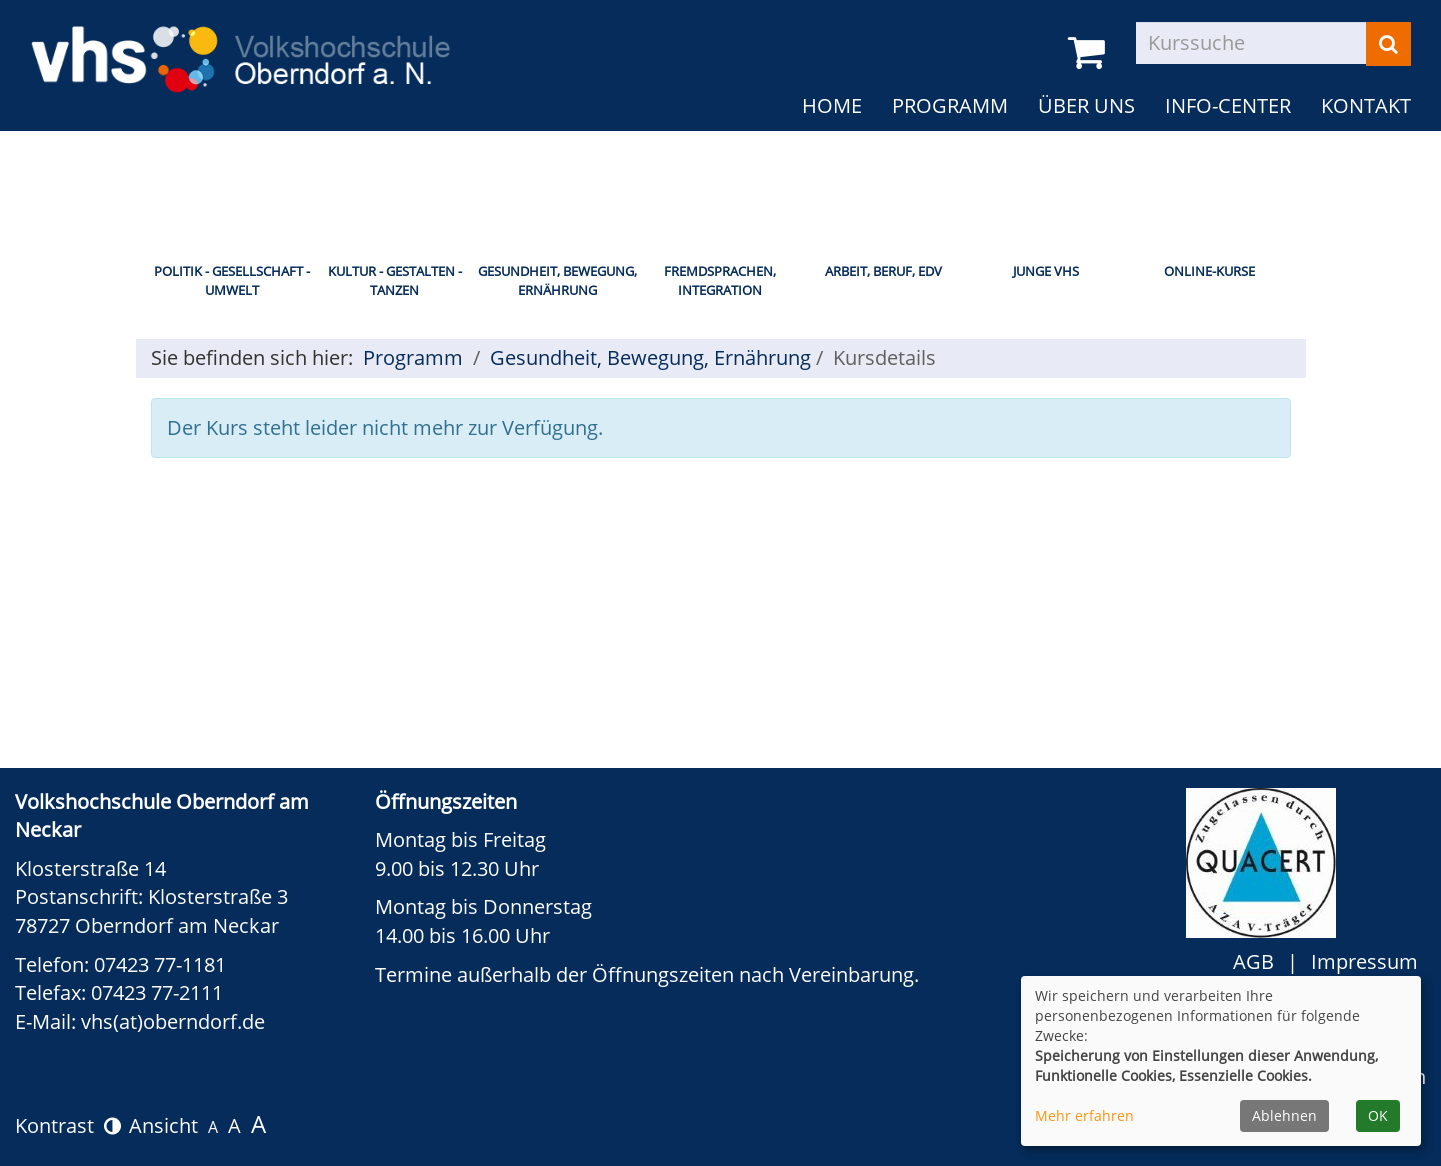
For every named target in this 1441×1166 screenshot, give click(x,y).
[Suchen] (1388, 44)
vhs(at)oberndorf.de (173, 1021)
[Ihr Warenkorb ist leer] (1090, 53)
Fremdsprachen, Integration (720, 280)
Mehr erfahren (1084, 1115)
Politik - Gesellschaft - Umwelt (232, 280)
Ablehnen (1284, 1115)
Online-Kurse (1209, 271)
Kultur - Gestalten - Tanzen (395, 280)
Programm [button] (950, 105)
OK (1378, 1115)
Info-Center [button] (1228, 105)
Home (832, 105)
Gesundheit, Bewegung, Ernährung (557, 280)
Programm (413, 357)
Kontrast (68, 1125)
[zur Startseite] (240, 45)
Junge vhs (1046, 271)
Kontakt (1366, 105)
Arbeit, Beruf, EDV (883, 271)
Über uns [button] (1086, 105)
